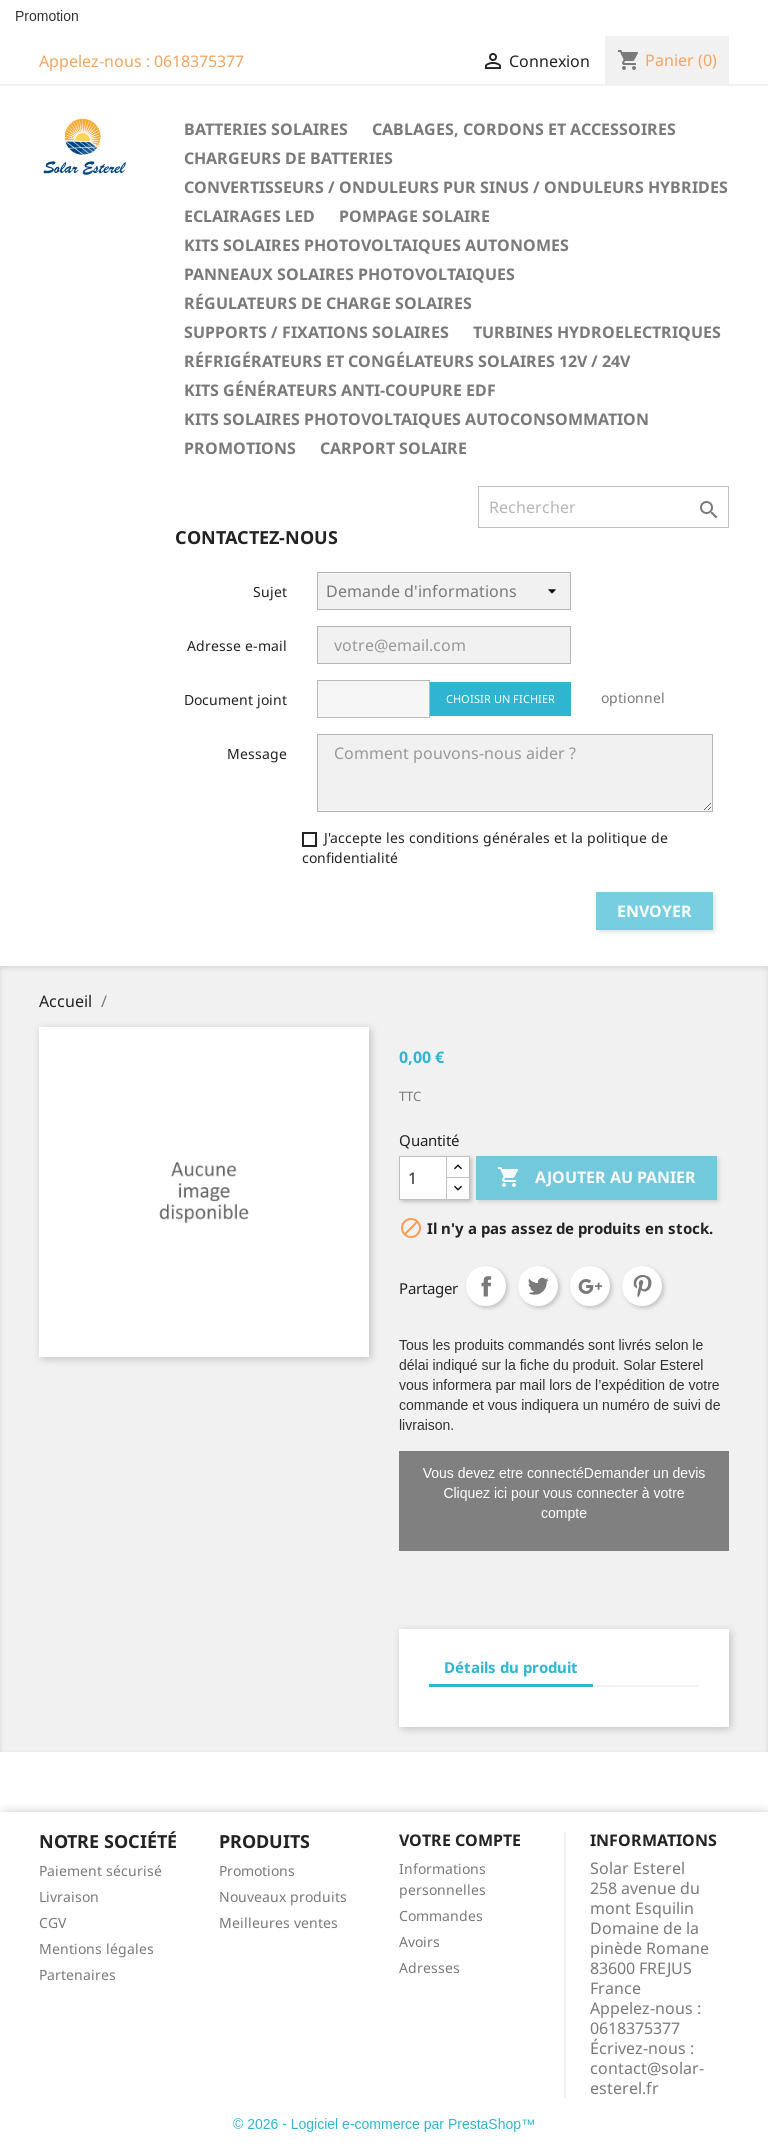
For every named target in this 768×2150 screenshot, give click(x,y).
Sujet (270, 591)
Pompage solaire (414, 216)
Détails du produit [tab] (511, 1667)
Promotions (240, 448)
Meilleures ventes (278, 1922)
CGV (52, 1922)
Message (257, 753)
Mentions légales (96, 1948)
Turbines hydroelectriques (597, 332)
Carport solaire (393, 448)
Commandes (441, 1915)
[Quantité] (423, 1178)
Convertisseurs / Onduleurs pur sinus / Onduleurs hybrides (456, 187)
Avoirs (419, 1941)
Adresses (429, 1967)
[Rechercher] (603, 507)
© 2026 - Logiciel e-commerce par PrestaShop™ (384, 2124)
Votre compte (460, 1840)
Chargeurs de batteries (288, 158)
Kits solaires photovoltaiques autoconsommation (416, 419)
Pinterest (642, 1286)
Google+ (590, 1286)
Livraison (69, 1896)
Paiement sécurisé (100, 1870)
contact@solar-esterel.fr (647, 2078)
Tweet (538, 1286)
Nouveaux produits (283, 1896)
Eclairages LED (249, 216)
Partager (486, 1286)
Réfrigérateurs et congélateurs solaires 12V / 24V (407, 361)
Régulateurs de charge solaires (328, 303)
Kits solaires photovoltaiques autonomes (376, 245)
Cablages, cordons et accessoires (524, 129)
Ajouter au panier (596, 1178)
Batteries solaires (266, 129)
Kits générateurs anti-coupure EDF (340, 390)
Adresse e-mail (237, 645)
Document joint (235, 699)
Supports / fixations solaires (316, 332)
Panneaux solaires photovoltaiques (349, 274)
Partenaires (77, 1974)
